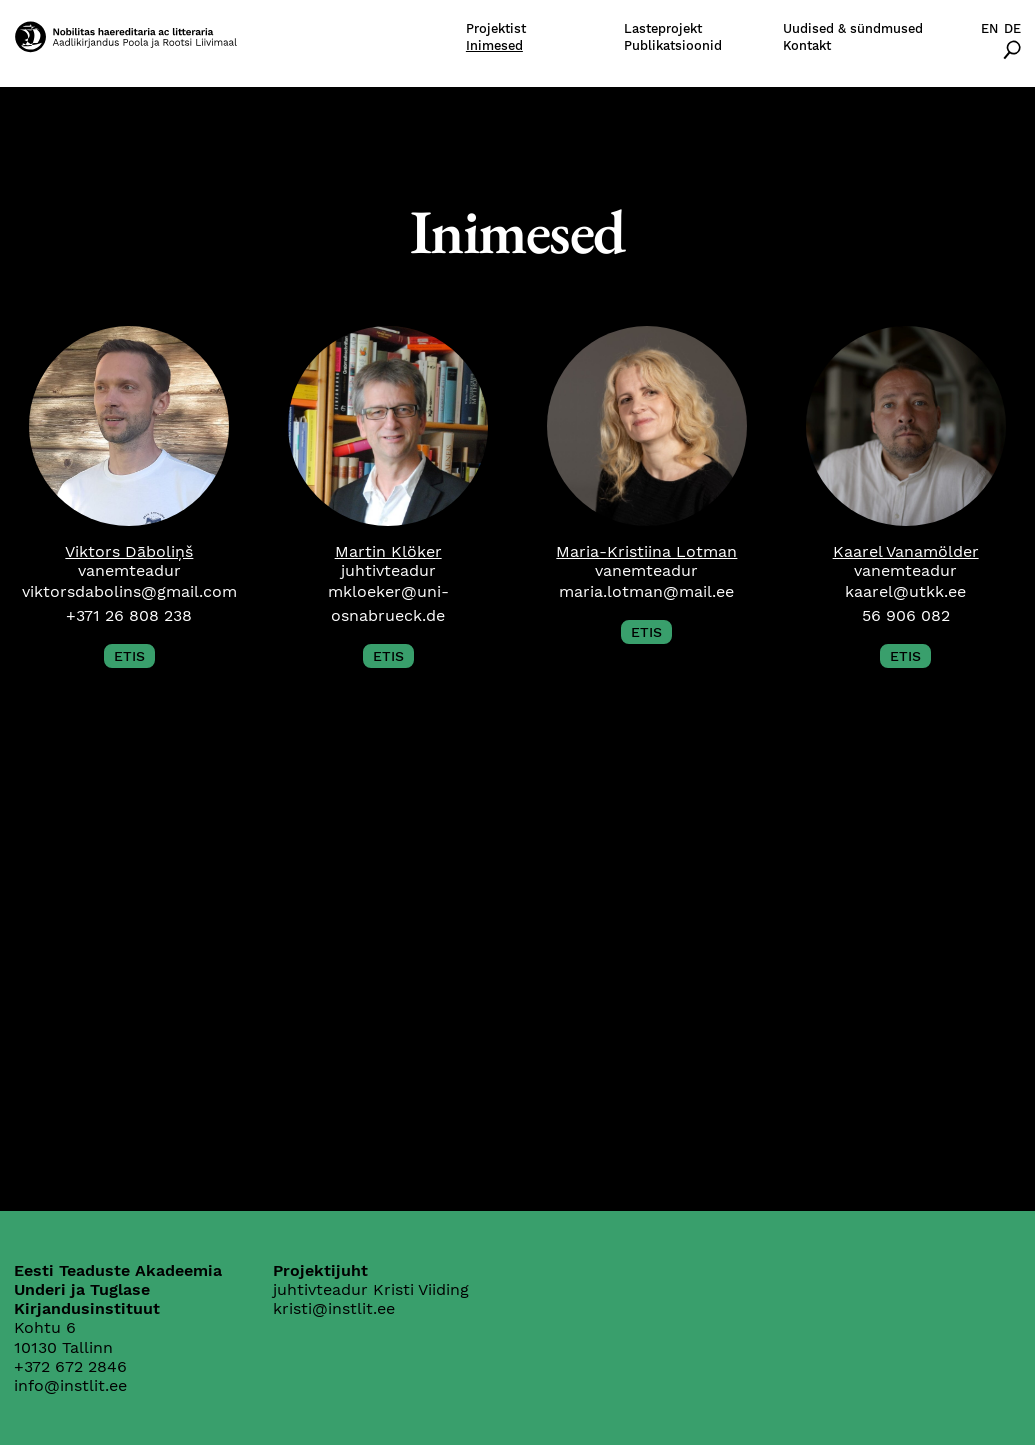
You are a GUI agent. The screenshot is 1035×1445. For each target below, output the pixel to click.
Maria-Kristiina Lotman (646, 551)
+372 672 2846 (70, 1366)
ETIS (129, 656)
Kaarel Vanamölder (906, 551)
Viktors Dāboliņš (129, 551)
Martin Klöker (388, 551)
